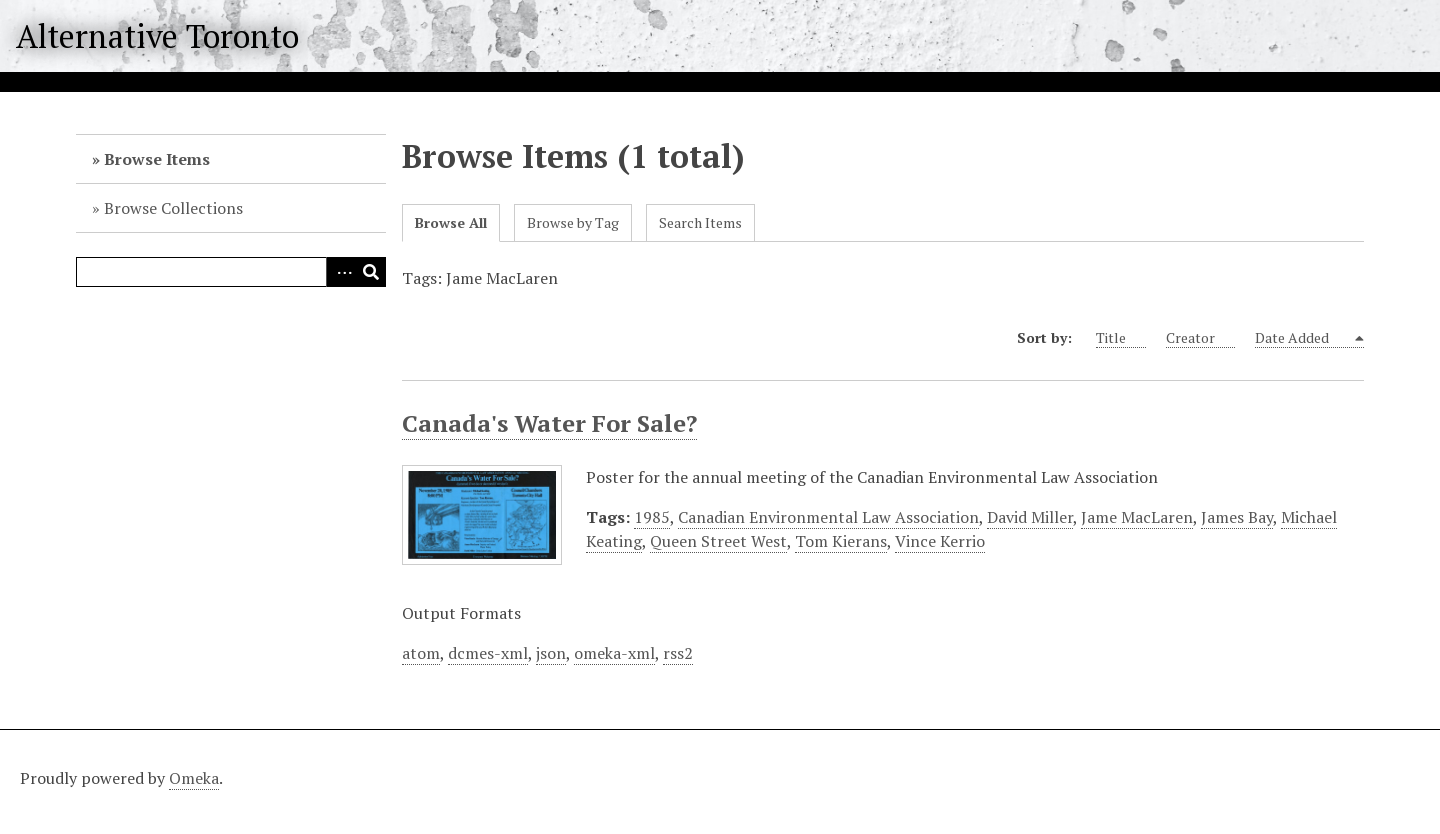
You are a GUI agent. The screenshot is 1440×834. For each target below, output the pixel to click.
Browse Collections (173, 208)
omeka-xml (614, 653)
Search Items (700, 222)
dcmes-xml (488, 653)
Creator (1200, 338)
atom (421, 653)
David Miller (1030, 517)
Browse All (451, 222)
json (551, 653)
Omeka (194, 778)
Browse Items (157, 159)
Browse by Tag (573, 222)
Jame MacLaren (1137, 517)
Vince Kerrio (940, 541)
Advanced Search (341, 272)
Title (1121, 338)
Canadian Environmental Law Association (828, 517)
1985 (652, 517)
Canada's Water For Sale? (549, 423)
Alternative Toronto (157, 36)
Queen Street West (718, 541)
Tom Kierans (841, 541)
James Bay (1237, 517)
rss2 (678, 653)
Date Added (1303, 338)
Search (371, 272)
